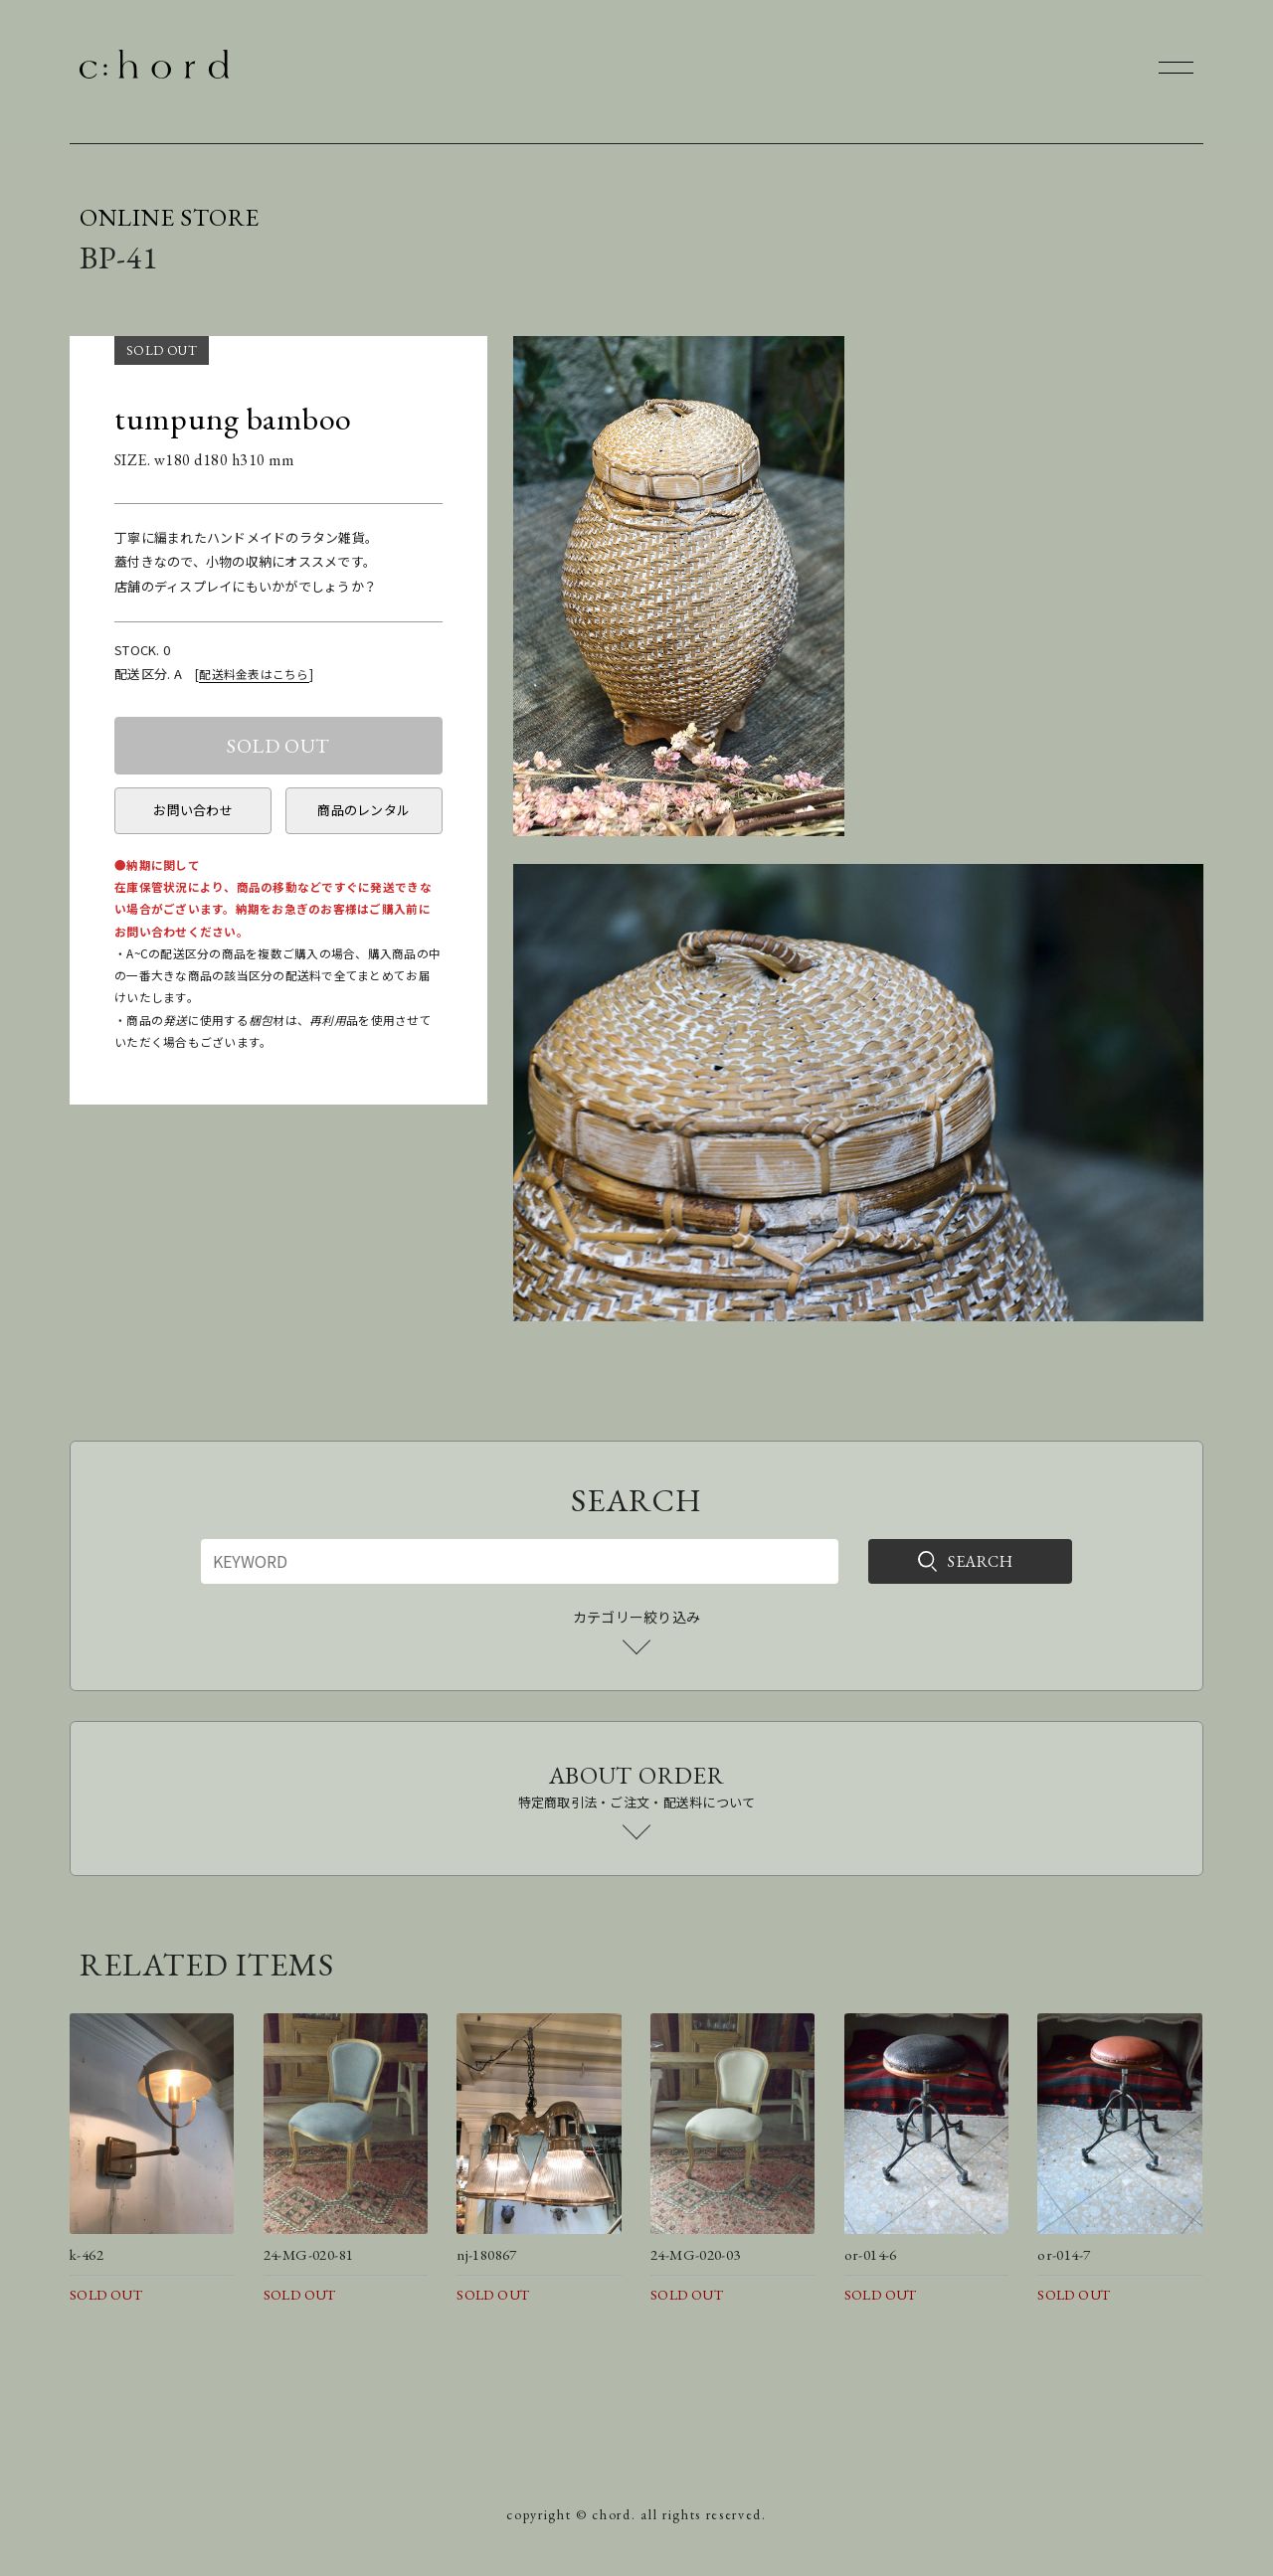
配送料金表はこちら (253, 673)
